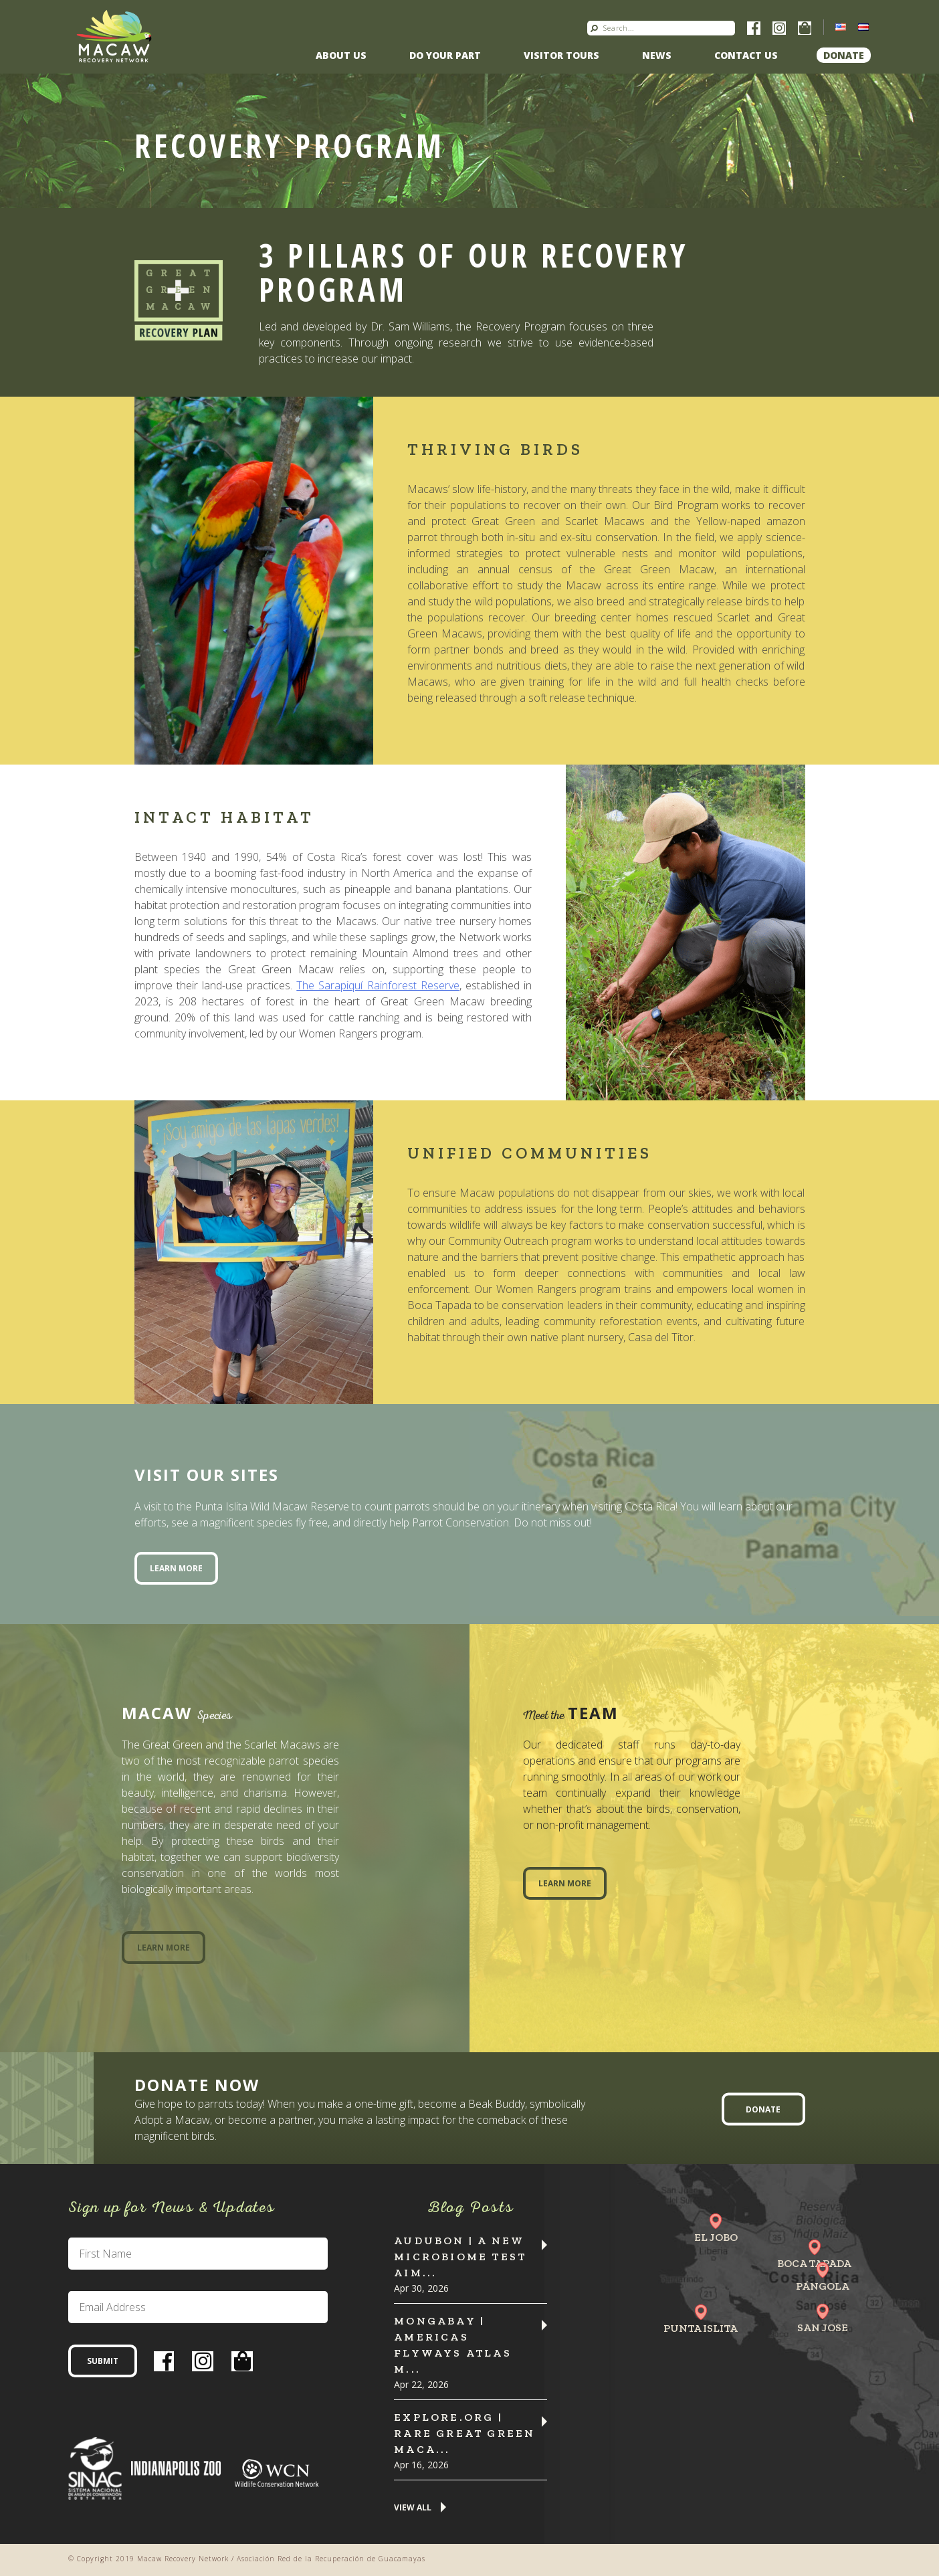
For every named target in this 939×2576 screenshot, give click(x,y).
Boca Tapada (814, 2263)
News (656, 55)
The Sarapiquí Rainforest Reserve (377, 985)
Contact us (746, 55)
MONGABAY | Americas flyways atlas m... (453, 2344)
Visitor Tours (561, 55)
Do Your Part (445, 55)
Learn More (176, 1568)
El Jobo (716, 2237)
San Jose (822, 2327)
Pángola (822, 2286)
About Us (341, 55)
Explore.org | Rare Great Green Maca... (464, 2433)
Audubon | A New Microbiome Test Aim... (460, 2256)
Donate (843, 55)
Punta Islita (700, 2328)
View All (412, 2508)
